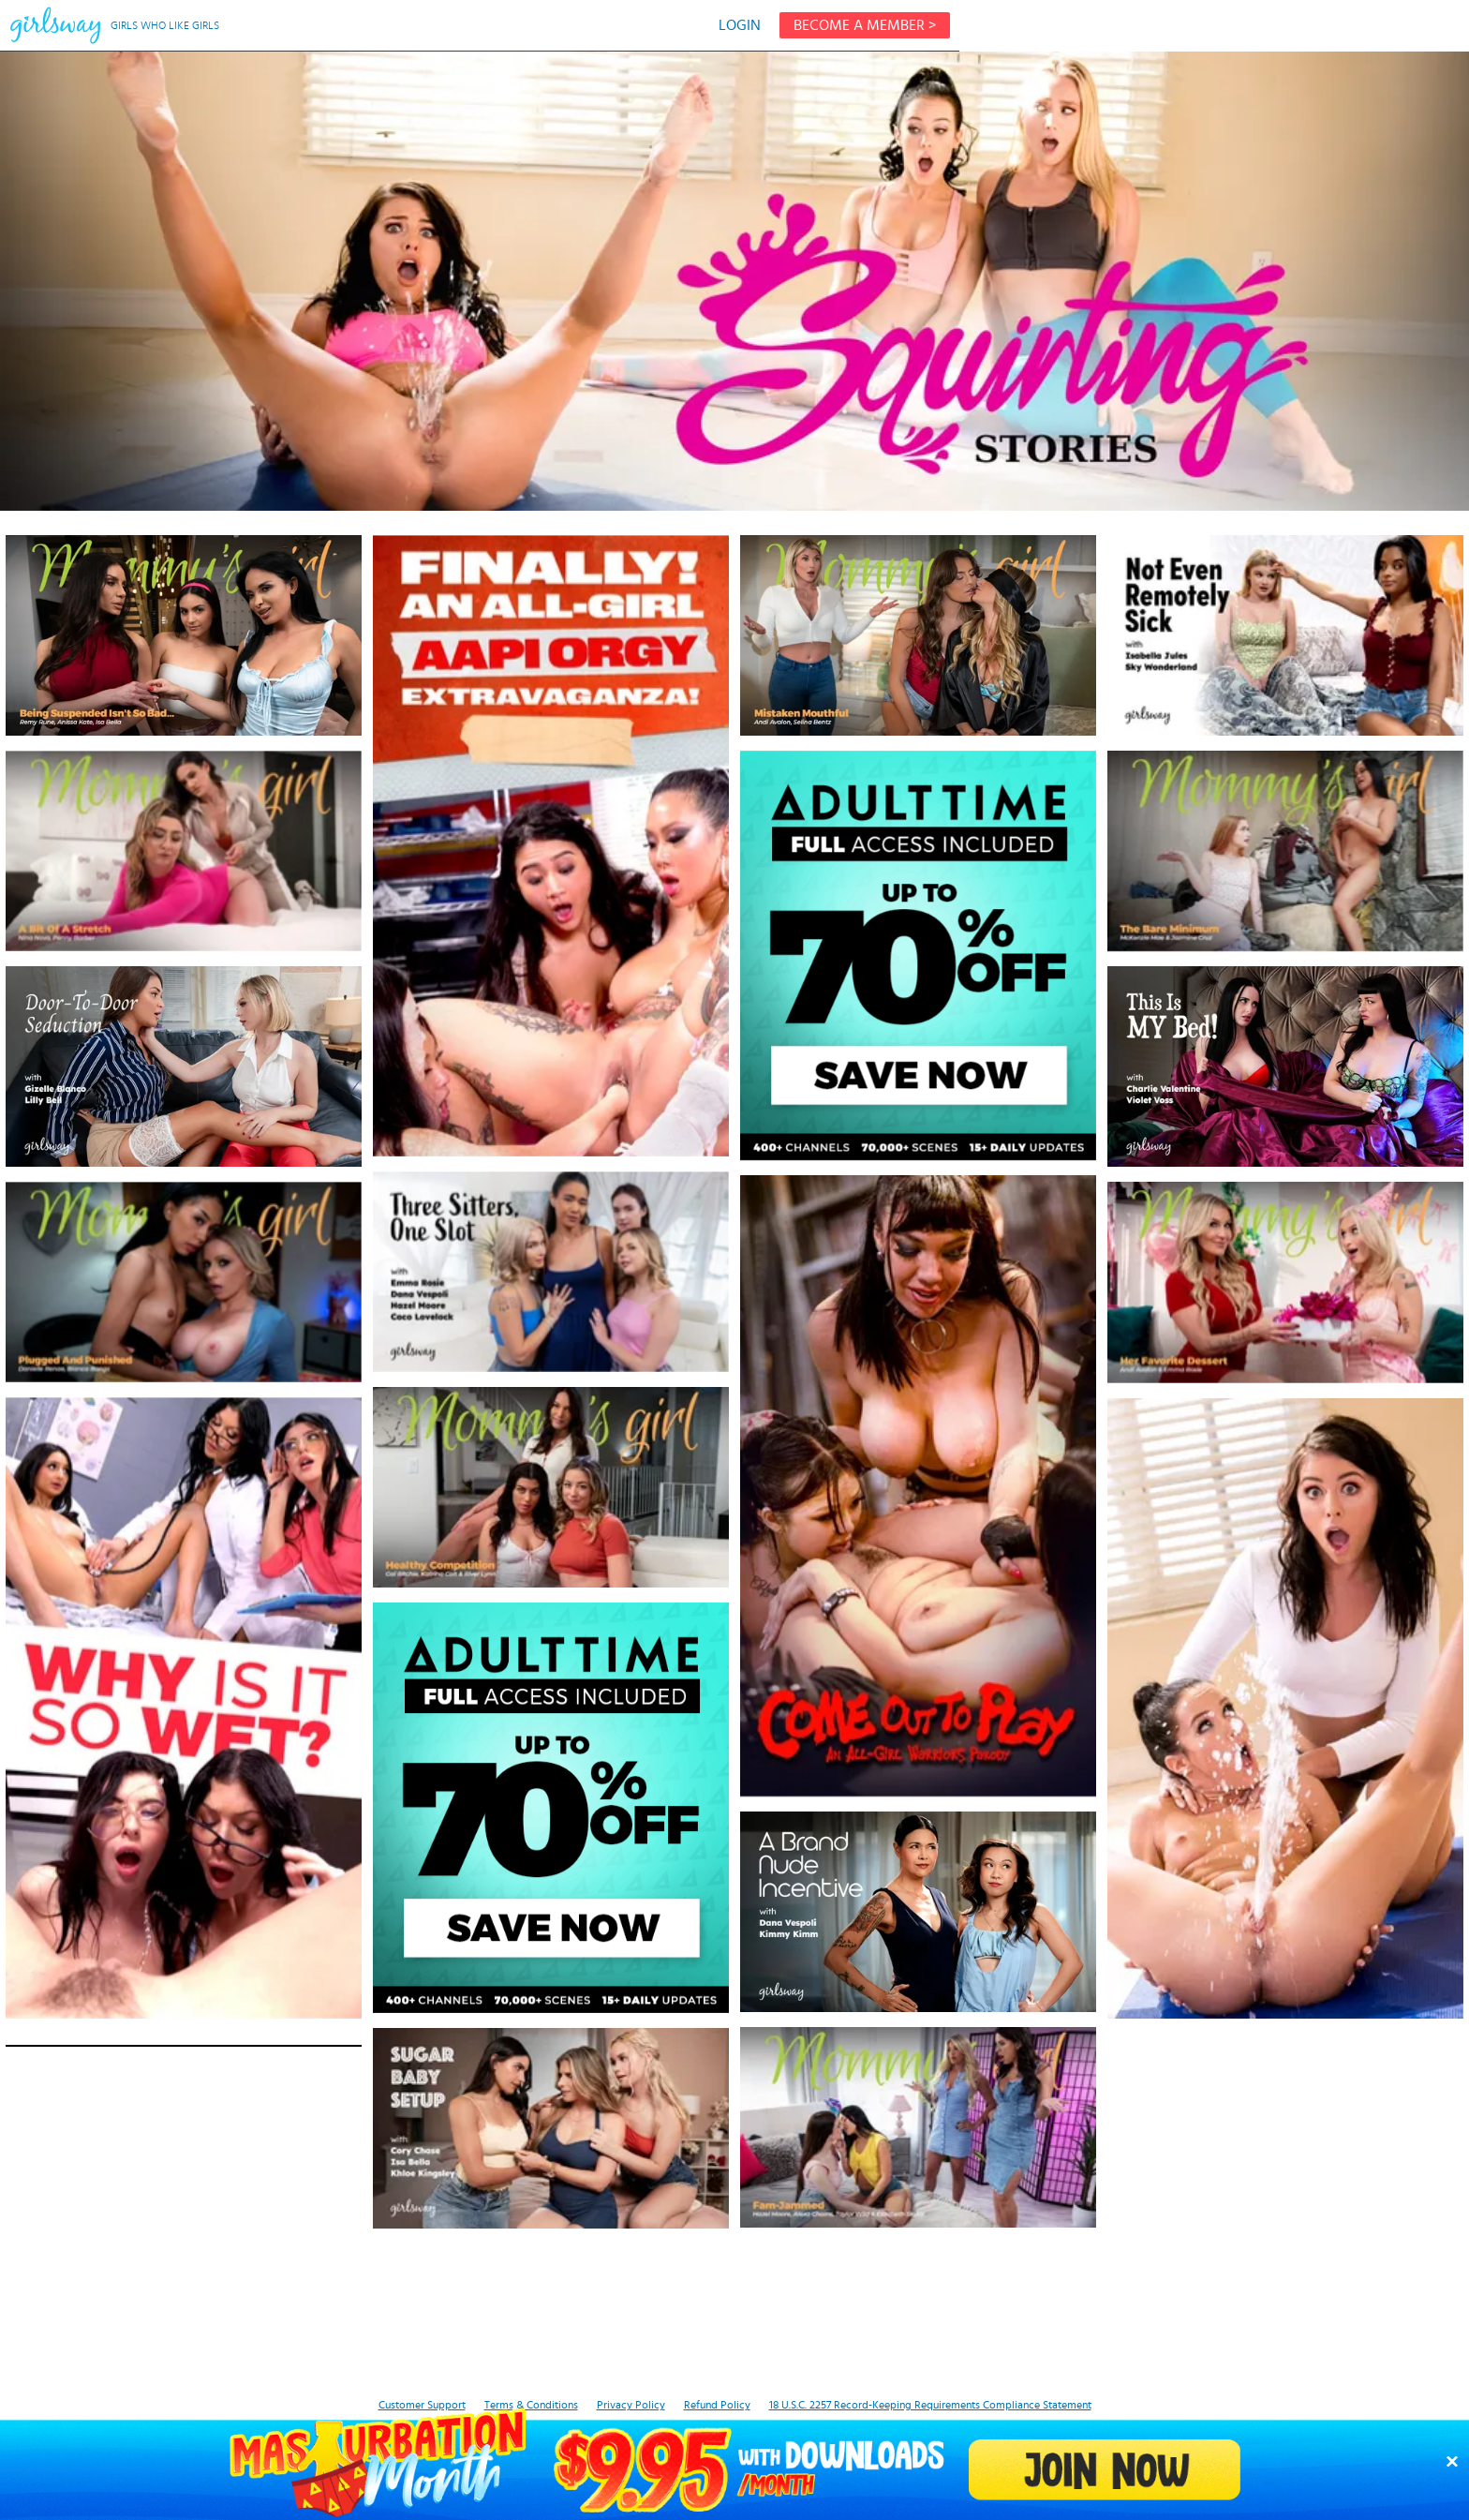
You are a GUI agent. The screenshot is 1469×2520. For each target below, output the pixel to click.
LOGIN (740, 25)
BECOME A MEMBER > (865, 25)
